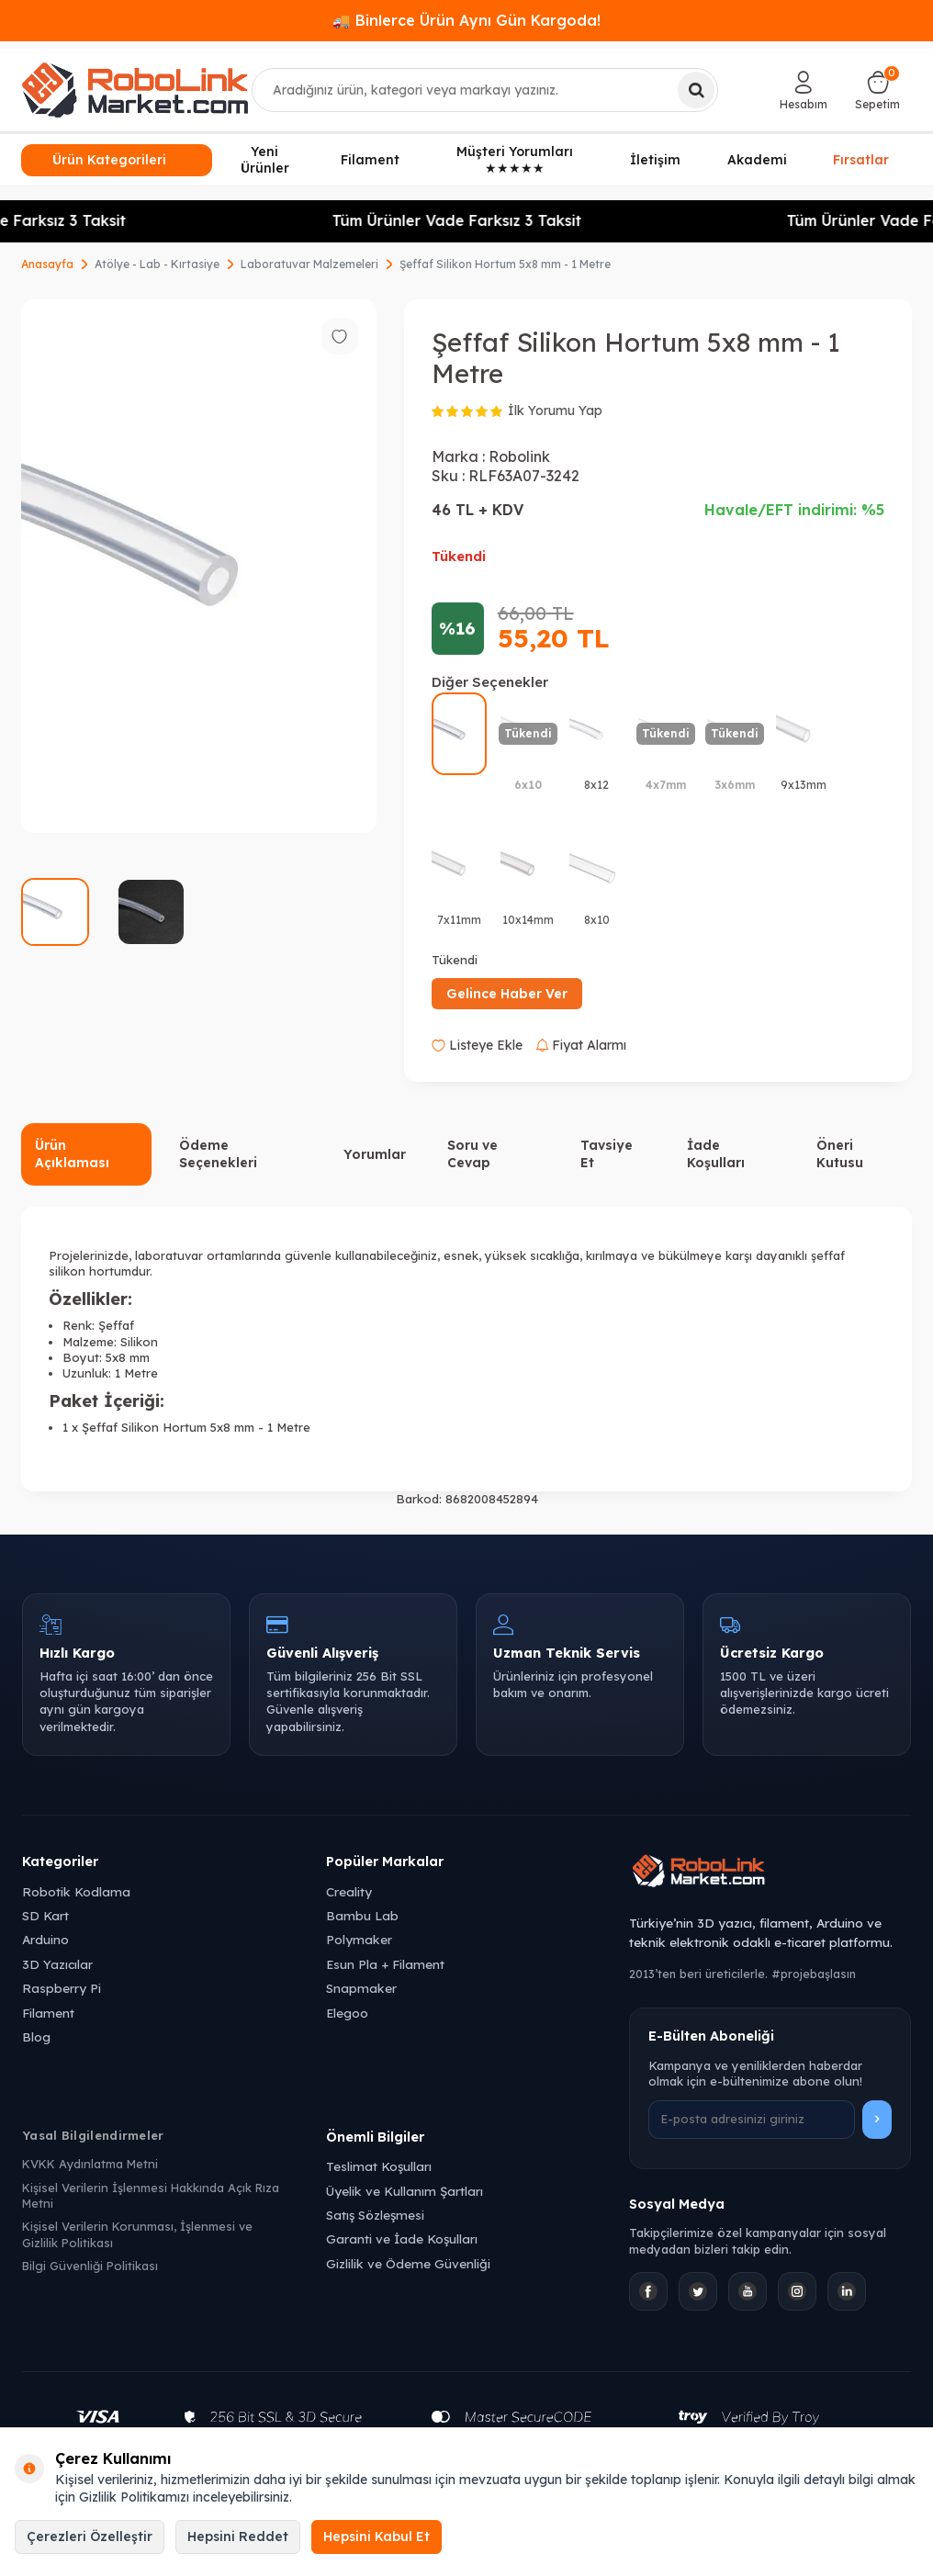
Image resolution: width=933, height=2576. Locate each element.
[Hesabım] (803, 90)
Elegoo (347, 2012)
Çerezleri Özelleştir (89, 2536)
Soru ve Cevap (472, 1154)
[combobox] (485, 90)
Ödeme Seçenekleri (218, 1154)
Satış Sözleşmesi (375, 2214)
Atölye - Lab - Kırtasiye (157, 264)
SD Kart (45, 1915)
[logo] (135, 90)
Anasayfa (47, 264)
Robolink (519, 456)
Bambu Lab (362, 1915)
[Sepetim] (877, 90)
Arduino (45, 1939)
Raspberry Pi (61, 1988)
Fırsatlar (861, 158)
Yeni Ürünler (265, 160)
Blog (36, 2036)
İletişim (655, 160)
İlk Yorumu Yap (555, 410)
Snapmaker (361, 1988)
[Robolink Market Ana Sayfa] (770, 1873)
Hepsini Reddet (237, 2536)
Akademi (757, 160)
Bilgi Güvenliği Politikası (90, 2265)
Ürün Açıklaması (72, 1154)
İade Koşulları (716, 1154)
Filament (370, 160)
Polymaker (359, 1939)
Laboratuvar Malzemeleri (309, 264)
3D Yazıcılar (57, 1964)
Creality (349, 1891)
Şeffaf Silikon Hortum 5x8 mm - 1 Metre (505, 264)
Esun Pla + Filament (385, 1964)
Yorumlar (374, 1154)
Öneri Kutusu (839, 1154)
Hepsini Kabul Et (376, 2536)
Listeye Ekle (477, 1045)
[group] (199, 566)
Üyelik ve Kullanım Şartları (404, 2191)
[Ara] (696, 90)
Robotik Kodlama (76, 1891)
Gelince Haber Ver (507, 993)
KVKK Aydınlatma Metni (90, 2163)
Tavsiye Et (606, 1154)
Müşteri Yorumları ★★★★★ (514, 160)
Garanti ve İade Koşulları (402, 2238)
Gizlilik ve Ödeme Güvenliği (408, 2263)
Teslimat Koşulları (379, 2166)
